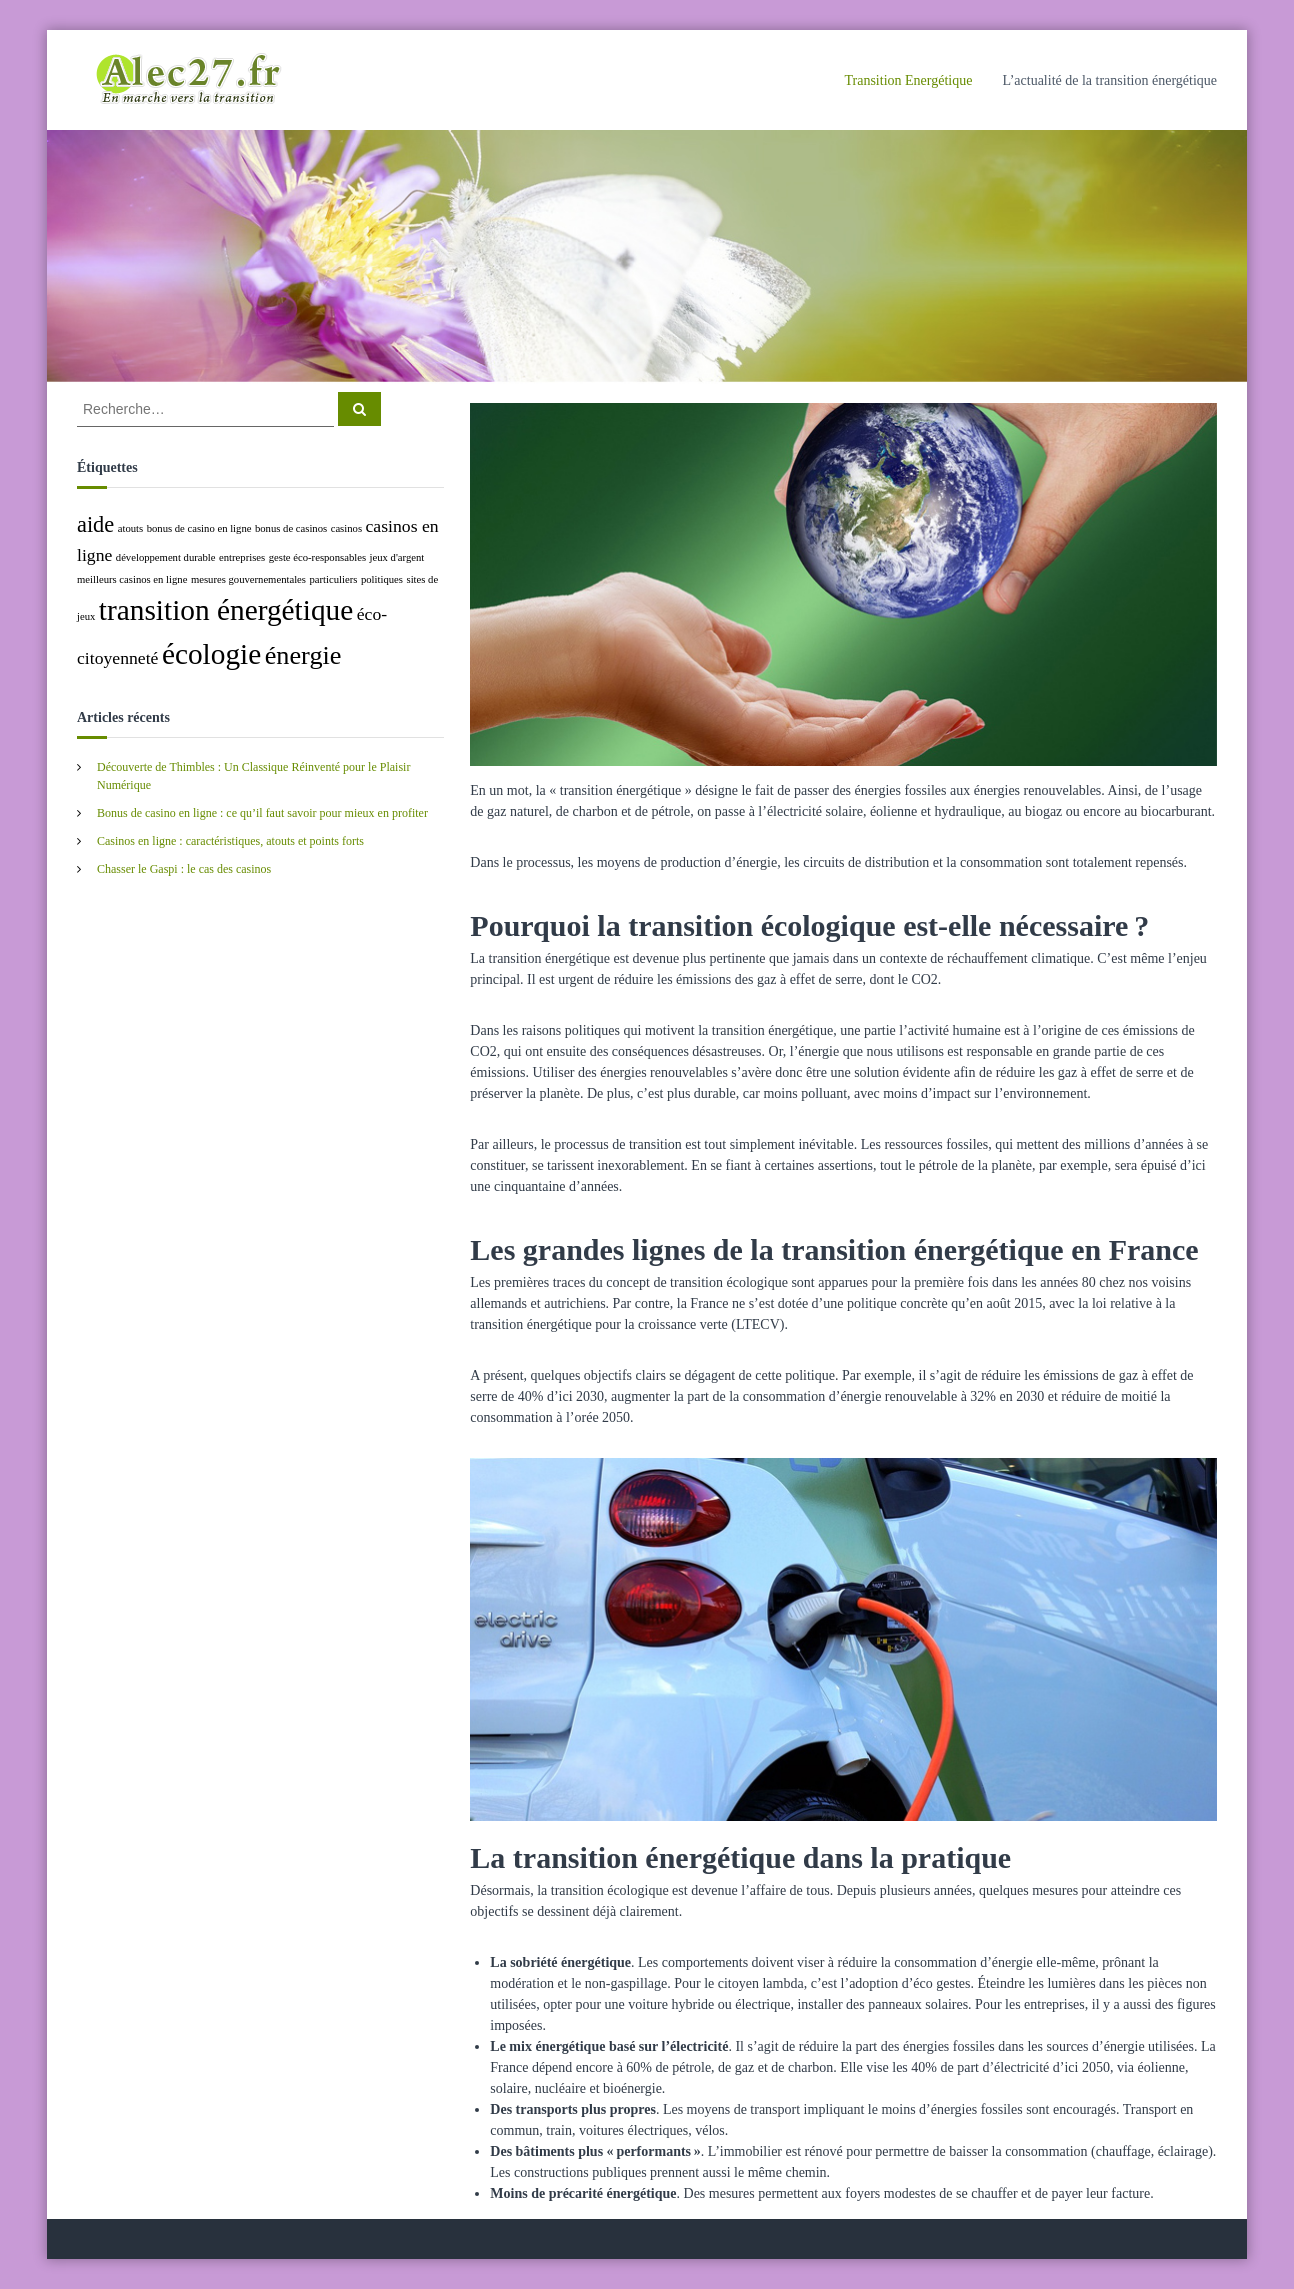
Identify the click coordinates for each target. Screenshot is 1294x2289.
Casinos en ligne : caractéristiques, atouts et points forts (230, 841)
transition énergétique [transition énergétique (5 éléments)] (226, 610)
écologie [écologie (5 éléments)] (211, 654)
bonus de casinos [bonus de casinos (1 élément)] (291, 528)
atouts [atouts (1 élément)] (130, 528)
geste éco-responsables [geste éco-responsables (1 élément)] (317, 557)
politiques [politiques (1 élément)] (382, 579)
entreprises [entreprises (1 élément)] (242, 557)
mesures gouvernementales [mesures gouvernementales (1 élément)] (248, 579)
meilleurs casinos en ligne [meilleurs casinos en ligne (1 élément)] (132, 579)
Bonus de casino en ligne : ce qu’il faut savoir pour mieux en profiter (262, 813)
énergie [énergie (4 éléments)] (303, 655)
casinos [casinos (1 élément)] (346, 528)
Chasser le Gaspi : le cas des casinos (184, 869)
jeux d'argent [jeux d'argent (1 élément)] (397, 557)
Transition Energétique (908, 80)
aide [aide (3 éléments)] (95, 524)
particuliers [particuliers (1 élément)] (334, 579)
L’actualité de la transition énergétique (1109, 80)
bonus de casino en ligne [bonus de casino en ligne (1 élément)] (199, 528)
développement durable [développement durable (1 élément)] (166, 557)
